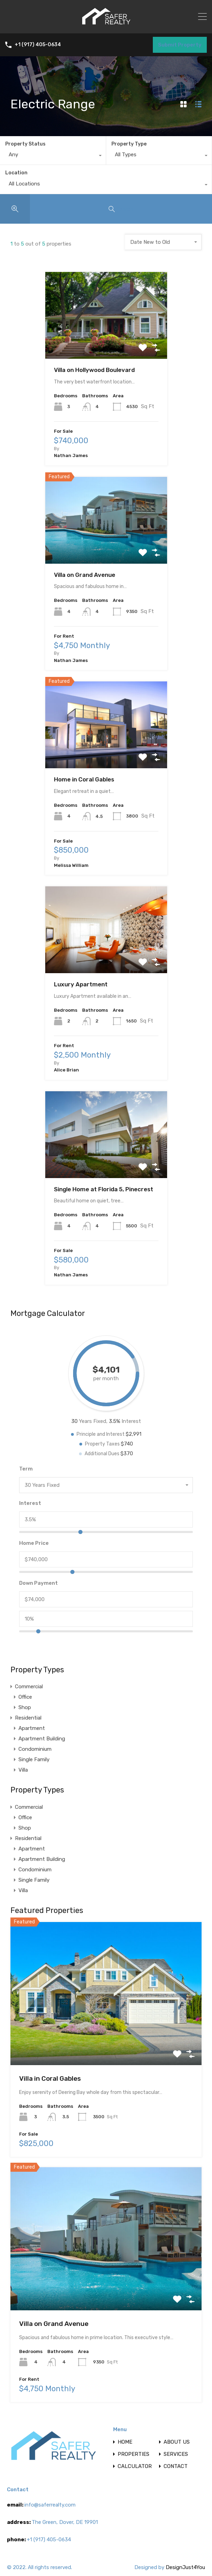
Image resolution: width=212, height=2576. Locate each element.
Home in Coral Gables (84, 779)
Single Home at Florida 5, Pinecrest (103, 1189)
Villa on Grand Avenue (84, 574)
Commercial (29, 1686)
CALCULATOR (135, 2466)
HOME (125, 2442)
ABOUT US (177, 2442)
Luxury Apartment (81, 984)
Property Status (25, 144)
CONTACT (176, 2466)
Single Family (33, 1759)
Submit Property (180, 45)
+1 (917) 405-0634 (38, 45)
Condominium (35, 1749)
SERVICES (176, 2454)
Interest (30, 1503)
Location (16, 173)
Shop (24, 1707)
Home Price (34, 1543)
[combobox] (53, 156)
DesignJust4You (185, 2567)
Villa (23, 1770)
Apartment (31, 1728)
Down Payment (38, 1583)
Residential (28, 1718)
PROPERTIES (133, 2454)
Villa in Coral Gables (50, 2078)
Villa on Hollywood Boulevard (94, 369)
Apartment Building (41, 1739)
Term (26, 1469)
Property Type (129, 144)
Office (25, 1697)
